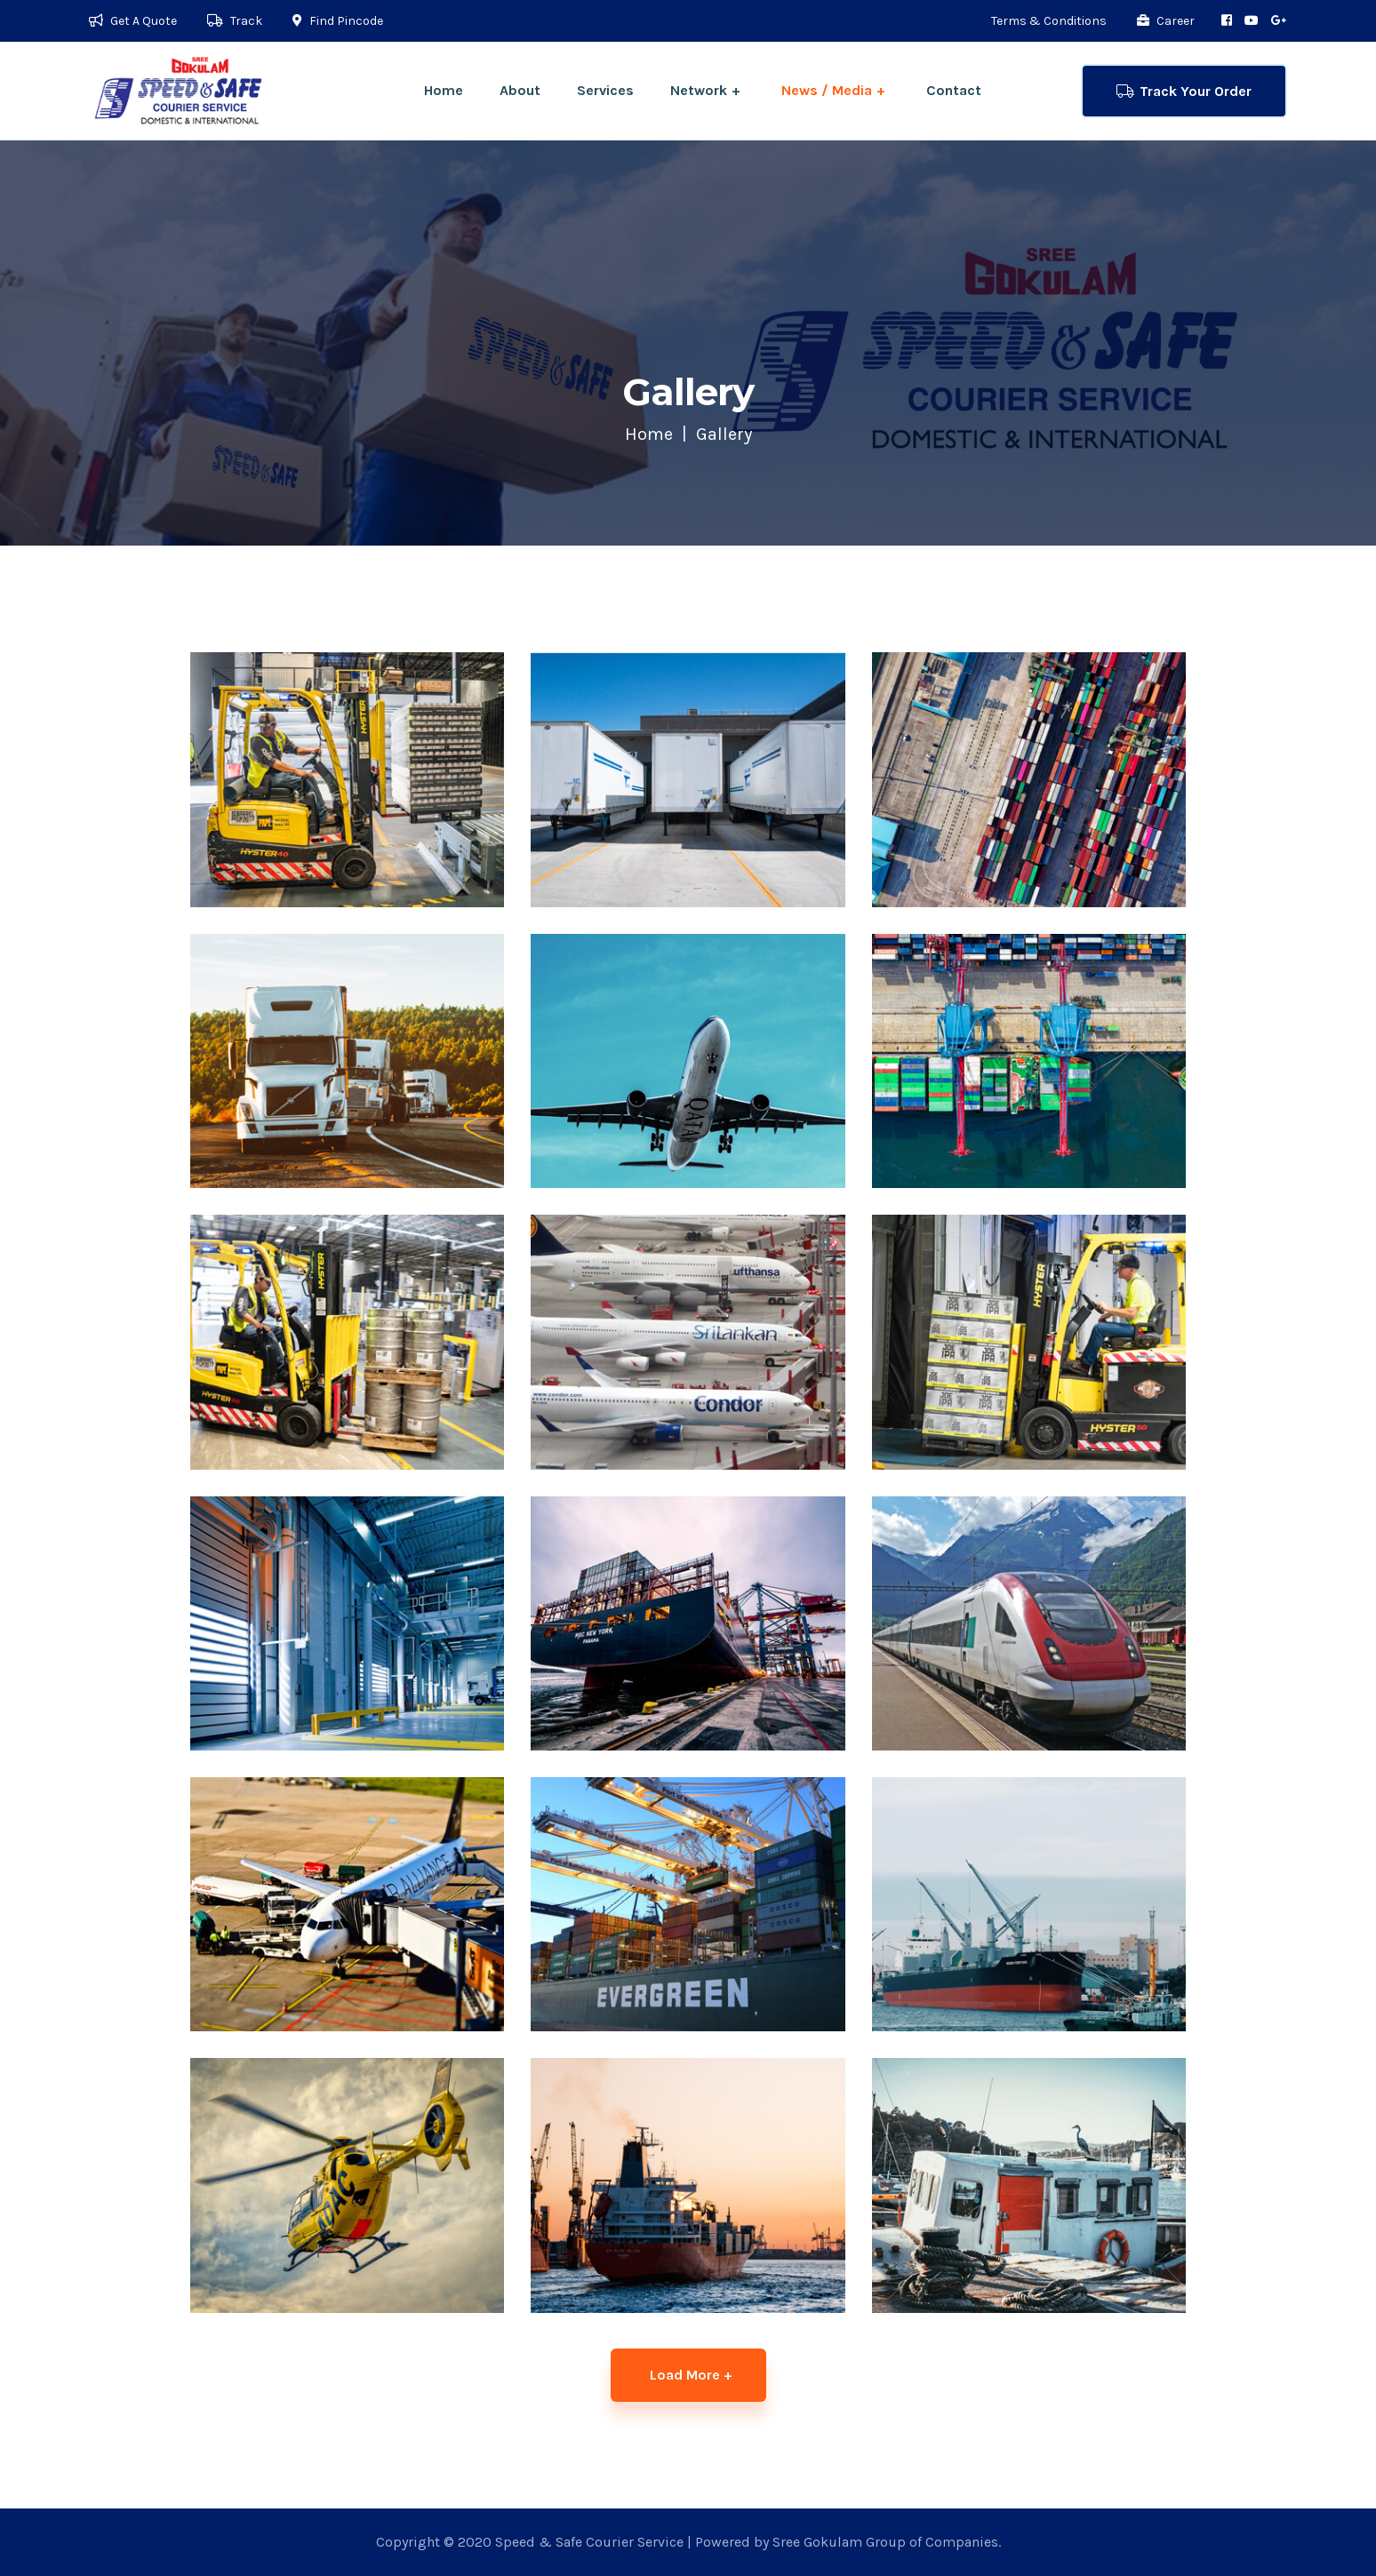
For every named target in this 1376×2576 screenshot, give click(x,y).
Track (234, 20)
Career (1166, 20)
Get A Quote (133, 20)
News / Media (826, 90)
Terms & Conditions (1049, 20)
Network (698, 90)
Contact (953, 90)
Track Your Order (1184, 91)
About (520, 90)
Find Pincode (337, 20)
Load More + (691, 2374)
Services (605, 90)
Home (443, 90)
